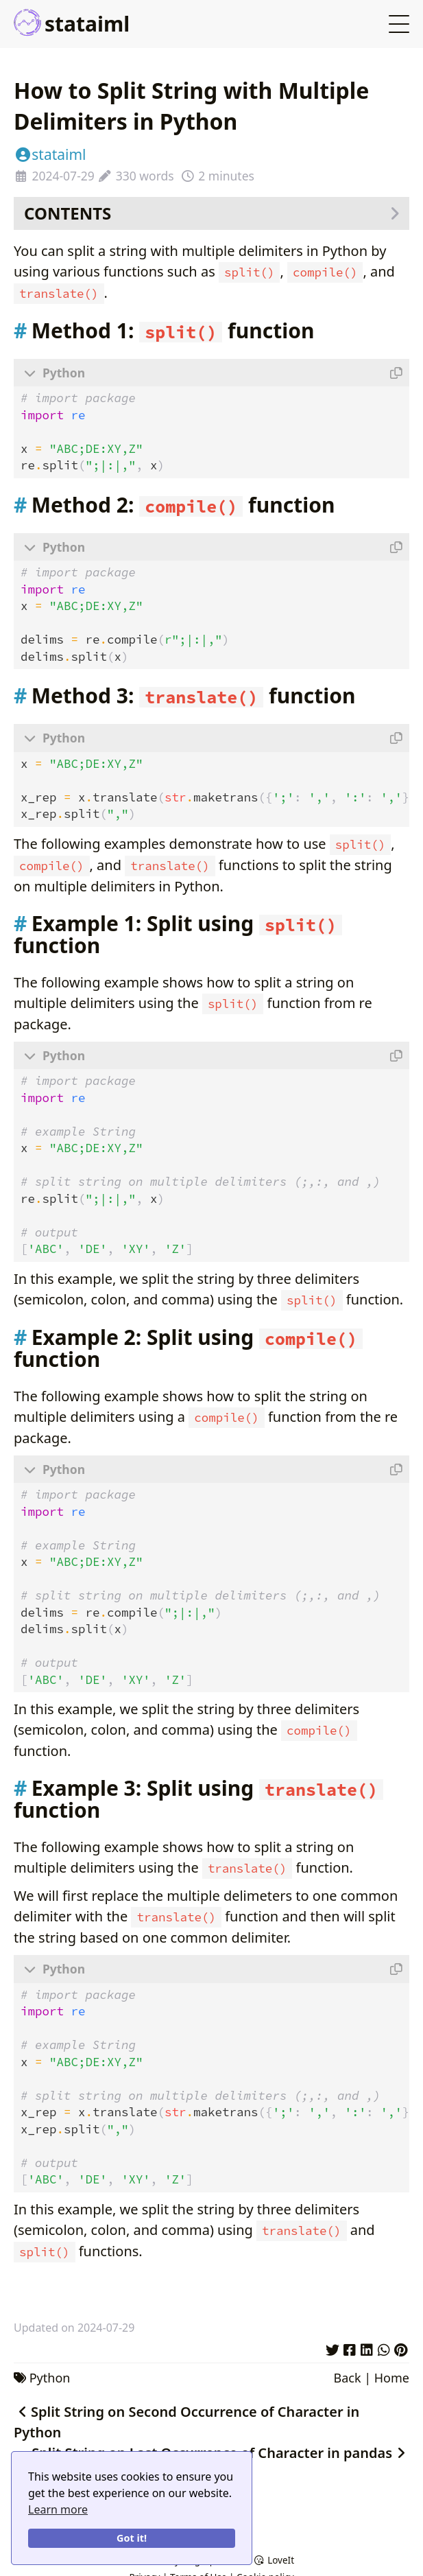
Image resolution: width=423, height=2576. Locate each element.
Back (347, 2373)
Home (391, 2373)
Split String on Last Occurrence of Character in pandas (220, 2448)
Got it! (132, 2537)
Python (50, 2373)
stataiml (72, 24)
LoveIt (274, 2560)
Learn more (58, 2509)
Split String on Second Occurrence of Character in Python (186, 2417)
